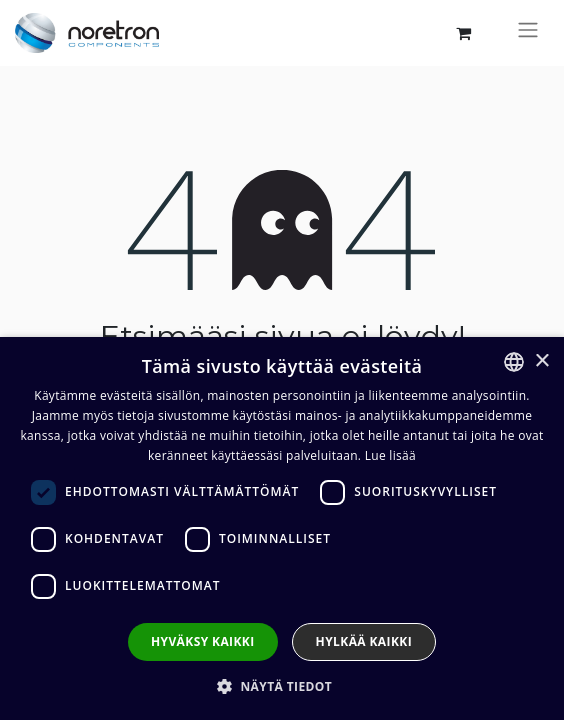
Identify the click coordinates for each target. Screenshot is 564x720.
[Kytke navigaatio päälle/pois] (528, 33)
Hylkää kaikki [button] (364, 641)
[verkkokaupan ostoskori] (463, 33)
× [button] (541, 361)
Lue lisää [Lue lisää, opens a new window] (390, 455)
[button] (282, 686)
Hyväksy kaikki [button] (203, 641)
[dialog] (282, 528)
